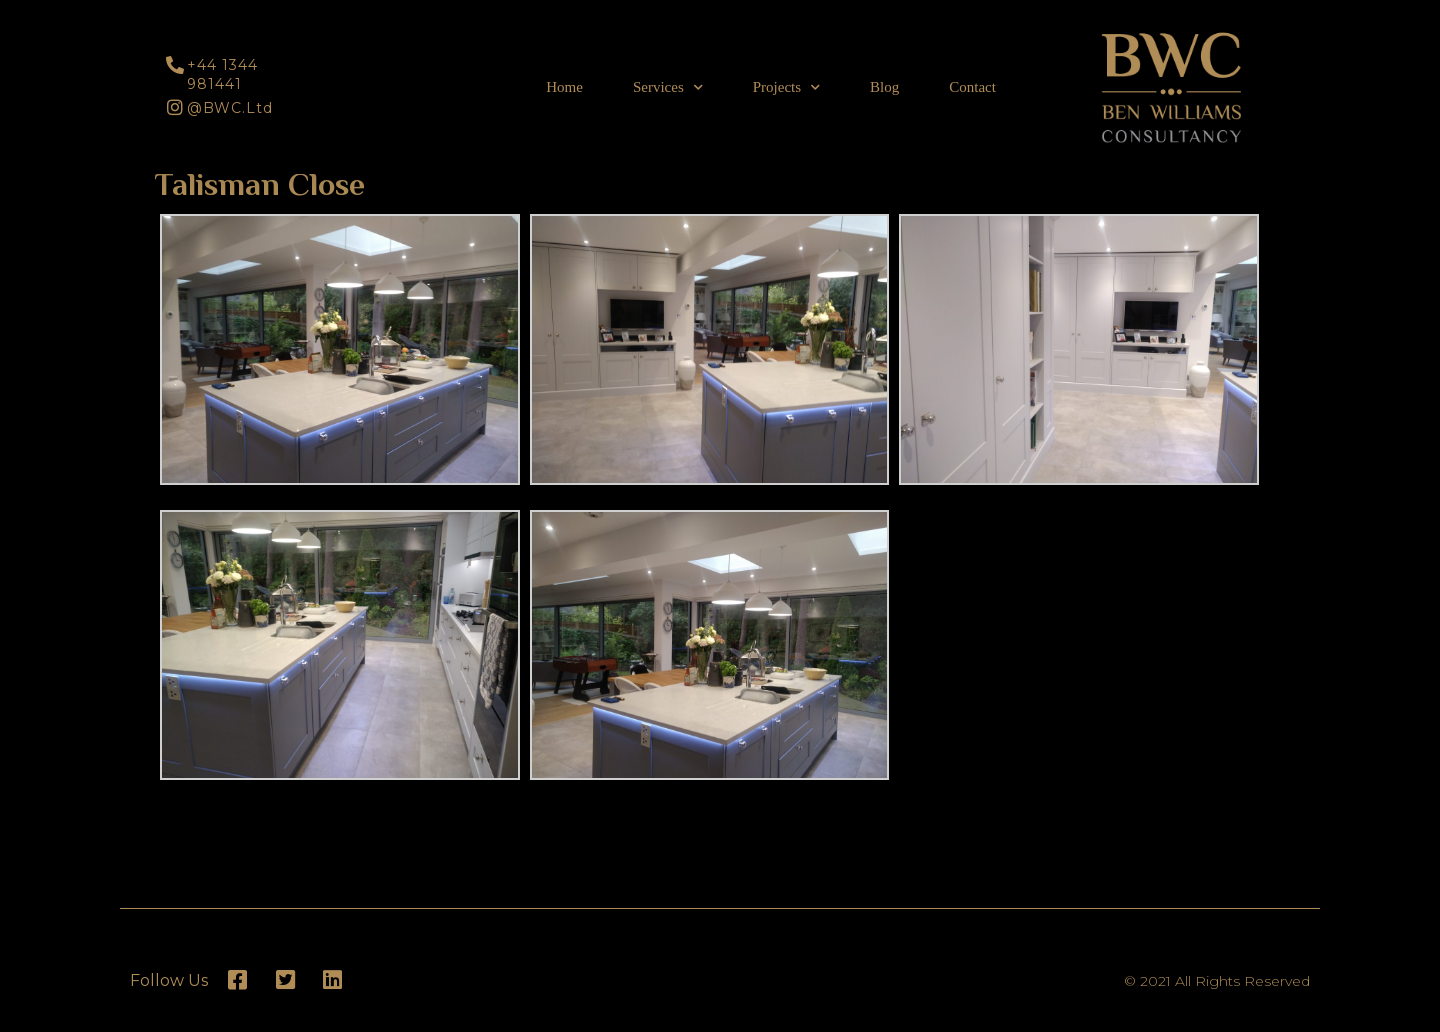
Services (668, 87)
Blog (884, 87)
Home (564, 87)
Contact (972, 87)
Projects (786, 87)
